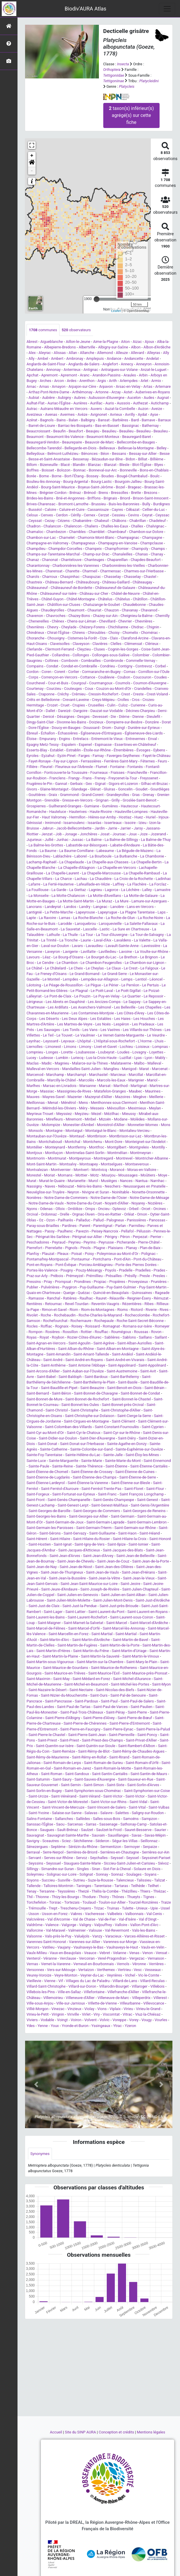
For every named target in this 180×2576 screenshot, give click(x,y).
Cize (103, 638)
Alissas (60, 352)
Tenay (31, 1891)
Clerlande (34, 649)
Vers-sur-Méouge (61, 1969)
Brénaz (75, 492)
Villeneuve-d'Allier (80, 1997)
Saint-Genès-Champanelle (69, 1499)
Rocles (32, 1326)
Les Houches (144, 1018)
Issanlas (94, 822)
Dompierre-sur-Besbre (124, 722)
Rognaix (62, 1326)
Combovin (69, 660)
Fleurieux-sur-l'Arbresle (74, 766)
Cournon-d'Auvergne (149, 683)
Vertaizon (86, 1969)
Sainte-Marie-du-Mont (123, 1460)
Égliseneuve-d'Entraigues (101, 733)
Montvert (81, 1169)
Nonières (34, 1197)
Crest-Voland (157, 694)
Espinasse (103, 744)
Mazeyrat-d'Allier (98, 1097)
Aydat (142, 414)
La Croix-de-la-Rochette (133, 878)
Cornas (130, 671)
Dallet (50, 711)
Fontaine (117, 766)
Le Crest (130, 968)
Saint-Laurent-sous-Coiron (131, 1617)
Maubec (135, 1091)
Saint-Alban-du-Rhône (76, 1348)
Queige (69, 1292)
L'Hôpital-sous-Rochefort (114, 1041)
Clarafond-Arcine (134, 638)
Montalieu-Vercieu (134, 1130)
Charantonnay (38, 565)
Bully (146, 504)
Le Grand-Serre (114, 974)
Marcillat (136, 1074)
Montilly (158, 1147)
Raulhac (86, 1298)
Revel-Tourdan (76, 1304)
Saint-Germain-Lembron (147, 1522)
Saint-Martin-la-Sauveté (100, 1656)
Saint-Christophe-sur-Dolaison (89, 1416)
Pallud (98, 1220)
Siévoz (163, 1863)
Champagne (152, 537)
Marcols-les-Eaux (111, 1080)
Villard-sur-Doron (82, 1986)
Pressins (34, 1281)
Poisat (76, 1253)
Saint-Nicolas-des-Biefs (115, 1690)
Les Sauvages (48, 1029)
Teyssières (66, 1891)
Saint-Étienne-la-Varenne (88, 1483)
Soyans (150, 1874)
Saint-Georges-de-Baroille (50, 1511)
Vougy (146, 2020)
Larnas (64, 918)
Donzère (152, 722)
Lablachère (62, 856)
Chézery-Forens (92, 627)
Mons (165, 1125)
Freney (100, 778)
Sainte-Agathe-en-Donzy (127, 1444)
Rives (164, 1309)
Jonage (71, 834)
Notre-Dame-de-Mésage (149, 1197)
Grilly (115, 800)
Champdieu (36, 548)
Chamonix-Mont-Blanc (96, 537)
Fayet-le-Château (156, 755)
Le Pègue (93, 985)
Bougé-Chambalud (132, 476)
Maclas (33, 1063)
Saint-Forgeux (38, 1494)
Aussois (123, 403)
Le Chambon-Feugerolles (101, 962)
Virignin (58, 2014)
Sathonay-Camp (133, 1824)
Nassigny (34, 1186)
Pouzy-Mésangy (89, 1270)
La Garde (58, 890)
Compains (35, 666)
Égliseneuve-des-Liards (143, 733)
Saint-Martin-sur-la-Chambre (100, 1662)
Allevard (137, 352)
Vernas (32, 1964)
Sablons (129, 1337)
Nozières (155, 1203)
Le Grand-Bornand (84, 974)
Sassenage (108, 1824)
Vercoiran (87, 1958)
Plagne (99, 1248)
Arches (45, 380)
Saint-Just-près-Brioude (118, 1606)
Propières (117, 1281)
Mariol (152, 1080)
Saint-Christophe (84, 1410)
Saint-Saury (62, 1779)
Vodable (47, 2020)
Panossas (157, 1220)
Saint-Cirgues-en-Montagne (86, 1421)
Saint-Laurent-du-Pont (106, 1611)
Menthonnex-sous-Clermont (114, 1102)
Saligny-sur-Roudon (148, 1813)
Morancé (117, 1169)
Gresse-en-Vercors (77, 800)
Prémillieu (94, 1276)
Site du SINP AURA (81, 2432)
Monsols (36, 1130)
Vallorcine (35, 1930)
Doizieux (96, 722)
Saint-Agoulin (80, 1343)
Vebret (104, 1953)
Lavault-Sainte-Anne (122, 946)
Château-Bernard (59, 582)
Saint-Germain (122, 1516)
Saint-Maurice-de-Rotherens (114, 1667)
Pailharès (65, 1220)
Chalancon (52, 526)
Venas (134, 1953)
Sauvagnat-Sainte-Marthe (68, 1835)
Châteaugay (142, 582)
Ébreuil (32, 733)
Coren (46, 671)
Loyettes (156, 1052)
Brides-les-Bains (40, 498)
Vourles (161, 2020)
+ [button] (32, 155)
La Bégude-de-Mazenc (135, 850)
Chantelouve (71, 559)
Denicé (48, 716)
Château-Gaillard (116, 582)
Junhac (62, 839)
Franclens (57, 778)
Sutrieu (79, 1880)
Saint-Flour (155, 1488)
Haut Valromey (54, 817)
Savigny (33, 1841)
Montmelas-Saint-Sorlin (85, 1153)
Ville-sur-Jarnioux (70, 2003)
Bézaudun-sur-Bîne (107, 459)
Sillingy (32, 1869)
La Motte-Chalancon (68, 895)
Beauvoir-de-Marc (99, 442)
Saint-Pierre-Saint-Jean (87, 1734)
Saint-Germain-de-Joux (65, 1522)
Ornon (142, 1214)
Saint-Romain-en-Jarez (72, 1768)
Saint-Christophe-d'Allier (120, 1410)
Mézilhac (111, 1113)
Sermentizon (110, 1846)
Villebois (157, 1986)
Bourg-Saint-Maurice (58, 487)
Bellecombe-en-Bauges (136, 442)
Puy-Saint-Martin (153, 1287)
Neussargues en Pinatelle (144, 1186)
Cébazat (132, 509)
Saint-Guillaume (102, 1533)
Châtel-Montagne (81, 599)
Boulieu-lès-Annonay (43, 481)
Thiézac (159, 1891)
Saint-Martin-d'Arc (54, 1639)
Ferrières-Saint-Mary (121, 761)
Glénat (95, 789)
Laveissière (150, 946)
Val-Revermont (117, 1930)
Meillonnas (36, 1102)
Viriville (73, 2014)
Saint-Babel (46, 1376)
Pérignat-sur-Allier (87, 1236)
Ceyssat (35, 520)
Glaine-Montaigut (54, 789)
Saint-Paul (109, 1701)
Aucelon (134, 397)
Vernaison (156, 1958)
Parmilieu (137, 1225)
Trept (53, 1908)
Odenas (46, 1209)
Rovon (156, 1332)
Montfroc (96, 1147)
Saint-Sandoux (77, 1774)
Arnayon (59, 386)
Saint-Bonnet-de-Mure (44, 1399)
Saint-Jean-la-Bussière (67, 1578)
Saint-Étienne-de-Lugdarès (48, 1477)
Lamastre (162, 890)
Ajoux (149, 341)
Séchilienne (83, 1841)
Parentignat (103, 1225)
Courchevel (36, 683)
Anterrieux (72, 369)
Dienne (138, 716)
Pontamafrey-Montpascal (48, 1259)
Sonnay (102, 1874)
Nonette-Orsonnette (148, 1192)
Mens (83, 1102)
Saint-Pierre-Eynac (118, 1729)
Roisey (77, 1326)
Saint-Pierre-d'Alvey (99, 1718)
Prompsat (63, 1281)
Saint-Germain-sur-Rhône (135, 1527)
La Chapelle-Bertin (146, 862)
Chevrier (125, 621)
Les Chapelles (149, 1007)
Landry (84, 906)
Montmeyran (140, 1153)
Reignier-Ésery (139, 1298)
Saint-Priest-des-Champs (102, 1740)
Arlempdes (129, 380)
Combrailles (91, 660)
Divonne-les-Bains (71, 722)
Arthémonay (82, 392)
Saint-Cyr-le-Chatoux (83, 1432)
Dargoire (81, 711)
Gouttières (37, 794)
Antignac (90, 369)
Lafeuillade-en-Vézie (93, 884)
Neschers (112, 1186)
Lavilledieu (107, 951)
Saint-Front (36, 1499)
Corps (34, 677)
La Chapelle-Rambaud (142, 873)
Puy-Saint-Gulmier (121, 1287)
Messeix (97, 1108)
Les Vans (90, 1029)
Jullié (49, 839)
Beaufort (76, 431)
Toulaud (89, 1902)
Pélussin (144, 1231)
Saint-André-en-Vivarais (125, 1360)
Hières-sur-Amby (102, 817)
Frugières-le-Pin (39, 783)
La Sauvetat (70, 929)
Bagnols (47, 420)
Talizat (159, 1880)
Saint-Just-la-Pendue (79, 1606)
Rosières (53, 1332)
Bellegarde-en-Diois (80, 448)
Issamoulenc (74, 822)
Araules (129, 375)
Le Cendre (45, 962)
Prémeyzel (74, 1276)
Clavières (100, 643)
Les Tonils (71, 1029)
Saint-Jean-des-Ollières (114, 1567)
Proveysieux (138, 1281)
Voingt (62, 2020)
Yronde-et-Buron (75, 2025)
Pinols (86, 1248)
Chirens (78, 632)
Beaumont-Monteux (103, 436)
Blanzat (110, 464)
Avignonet (98, 414)
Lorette (67, 1052)
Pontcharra (102, 1259)
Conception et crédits (117, 2432)
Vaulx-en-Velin (152, 1947)
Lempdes (70, 979)
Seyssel (117, 1858)
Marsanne (87, 1085)
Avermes (67, 414)
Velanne (119, 1953)
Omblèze (75, 1209)
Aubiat (34, 397)
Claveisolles (60, 643)
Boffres (33, 470)
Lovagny (139, 1052)
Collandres (61, 655)
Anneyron (144, 364)
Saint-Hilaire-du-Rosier (91, 1539)
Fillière (32, 766)
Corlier (73, 671)
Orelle (64, 1214)
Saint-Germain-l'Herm (93, 1527)
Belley (162, 448)
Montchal (73, 1141)
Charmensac (110, 571)
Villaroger (139, 1986)
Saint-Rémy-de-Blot (94, 1751)
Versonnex (35, 1969)
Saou (60, 1824)
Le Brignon (149, 957)
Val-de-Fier (107, 1919)
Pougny (66, 1270)
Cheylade (68, 627)
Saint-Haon (127, 1533)
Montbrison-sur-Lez (125, 1136)
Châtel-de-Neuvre (125, 593)
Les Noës (103, 1024)
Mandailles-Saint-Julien (81, 1069)
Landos (70, 906)
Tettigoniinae (113, 81)
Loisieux (142, 1046)
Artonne (102, 392)
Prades (159, 1270)
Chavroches (55, 615)
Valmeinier (77, 1930)
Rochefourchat (55, 1320)
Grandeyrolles (117, 794)
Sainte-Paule (39, 1466)
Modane (120, 1119)
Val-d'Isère (127, 1919)
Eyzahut (48, 755)
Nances (126, 1181)
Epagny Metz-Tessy (43, 744)
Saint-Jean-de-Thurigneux (62, 1572)
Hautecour (129, 806)
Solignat (86, 1874)
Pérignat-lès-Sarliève (52, 1236)
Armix (156, 380)
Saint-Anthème (53, 1365)
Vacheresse (94, 1914)
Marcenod (35, 1074)
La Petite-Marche (59, 912)
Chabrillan (137, 520)
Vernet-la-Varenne (56, 1964)
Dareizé (64, 711)
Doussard (91, 727)
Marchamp (55, 1074)
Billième (156, 459)
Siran (96, 1869)
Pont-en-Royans (40, 1264)
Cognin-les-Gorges (123, 649)
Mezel (96, 1113)
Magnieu (62, 1063)
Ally (166, 352)
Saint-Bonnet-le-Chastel (131, 1399)
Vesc (138, 1969)
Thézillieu (129, 1891)
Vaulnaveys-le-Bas (89, 1947)
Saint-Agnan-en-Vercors (46, 1343)
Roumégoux (121, 1332)
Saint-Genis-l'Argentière (150, 1505)
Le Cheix (76, 968)
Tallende (34, 1886)
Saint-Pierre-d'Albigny (62, 1718)
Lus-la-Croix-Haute (101, 1057)
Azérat (32, 420)
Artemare (163, 386)
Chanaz (33, 559)
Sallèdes (83, 1818)
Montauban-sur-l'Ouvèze (47, 1136)
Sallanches (64, 1818)
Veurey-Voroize (39, 1975)
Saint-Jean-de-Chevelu (76, 1561)
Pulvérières (50, 1287)
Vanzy (97, 1936)
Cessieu (118, 515)
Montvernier (61, 1169)
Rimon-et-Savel (54, 1309)
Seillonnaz (149, 1841)
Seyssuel (53, 1863)
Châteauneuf (37, 587)
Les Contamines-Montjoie (92, 1013)
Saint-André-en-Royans (84, 1360)
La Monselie (39, 895)
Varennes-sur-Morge (120, 1942)
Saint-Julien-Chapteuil (140, 1589)
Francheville (137, 772)
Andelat (152, 358)
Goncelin (125, 789)
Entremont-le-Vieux (107, 738)
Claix (114, 638)
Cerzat (103, 515)
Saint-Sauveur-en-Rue (135, 1779)
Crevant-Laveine (75, 699)
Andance (114, 358)
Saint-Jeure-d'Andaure (59, 1589)
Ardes (71, 380)
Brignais (110, 498)
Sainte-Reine (62, 1466)
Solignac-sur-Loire (61, 1874)
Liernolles (35, 1046)
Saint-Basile (127, 1382)
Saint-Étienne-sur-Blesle (130, 1483)
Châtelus (105, 599)
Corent (59, 671)
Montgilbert (116, 1147)
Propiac (100, 1281)
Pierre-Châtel (149, 1242)
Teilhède (138, 1886)
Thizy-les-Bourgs (65, 1897)
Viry (96, 2014)
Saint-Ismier (138, 1544)
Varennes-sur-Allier (84, 1942)
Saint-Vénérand (63, 1796)
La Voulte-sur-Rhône (151, 951)
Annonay (53, 369)
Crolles (123, 699)
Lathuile (53, 934)
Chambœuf (116, 531)
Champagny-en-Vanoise (117, 543)
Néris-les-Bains (89, 1186)
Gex (88, 783)
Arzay (116, 392)
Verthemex (106, 1969)
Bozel (120, 487)
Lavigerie (70, 951)
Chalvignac (155, 526)
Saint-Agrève (103, 1343)
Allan (73, 352)
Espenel (85, 744)
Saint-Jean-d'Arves (65, 1555)
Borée (31, 476)
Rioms (122, 1309)
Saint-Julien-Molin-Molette (68, 1600)
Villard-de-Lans (125, 1981)
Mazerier (74, 1097)
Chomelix (130, 632)
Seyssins (36, 1863)
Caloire (50, 509)
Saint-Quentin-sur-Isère (55, 1746)
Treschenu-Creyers (75, 1908)
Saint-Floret (133, 1488)
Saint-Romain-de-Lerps (62, 1762)
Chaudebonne (134, 604)
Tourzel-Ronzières (143, 1902)
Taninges (83, 1886)
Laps (162, 912)
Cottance (87, 677)
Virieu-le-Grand (148, 2009)
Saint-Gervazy (75, 1533)
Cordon (33, 671)
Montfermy (77, 1147)
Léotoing (34, 985)
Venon (147, 1953)
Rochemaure (80, 1320)
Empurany (47, 738)
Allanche (87, 352)
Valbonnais (134, 1914)
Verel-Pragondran (112, 1958)
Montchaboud (50, 1141)
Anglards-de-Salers (83, 364)
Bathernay (150, 425)
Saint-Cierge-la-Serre (134, 1416)
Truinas (113, 1908)
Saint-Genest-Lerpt (73, 1505)
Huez (138, 817)
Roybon (58, 1337)
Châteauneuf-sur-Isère (58, 593)
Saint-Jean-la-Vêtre (104, 1578)
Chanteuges (94, 559)
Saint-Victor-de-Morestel (68, 1802)
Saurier (160, 1830)
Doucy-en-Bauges (66, 727)
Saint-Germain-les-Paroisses (50, 1527)
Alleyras (153, 352)
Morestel (34, 1175)
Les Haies (122, 1018)
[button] (32, 163)
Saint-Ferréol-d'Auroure (59, 1488)
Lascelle (90, 929)
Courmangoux (100, 683)
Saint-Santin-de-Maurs (148, 1774)
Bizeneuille (49, 464)
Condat (52, 666)
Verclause (68, 1958)
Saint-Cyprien (153, 1427)
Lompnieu (35, 1052)
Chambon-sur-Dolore (146, 531)
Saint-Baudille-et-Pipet (59, 1388)
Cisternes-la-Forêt (82, 638)
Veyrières (114, 1975)
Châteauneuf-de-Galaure (115, 587)
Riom (73, 1309)
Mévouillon (116, 1108)
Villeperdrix (141, 1997)
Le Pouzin (82, 996)
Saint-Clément (123, 1421)
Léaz (46, 957)
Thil (30, 1897)
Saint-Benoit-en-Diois (124, 1388)
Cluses (99, 649)
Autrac (32, 408)
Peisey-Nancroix (105, 1231)
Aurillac (96, 403)
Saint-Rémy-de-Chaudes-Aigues (139, 1751)
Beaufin (59, 431)
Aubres (80, 397)
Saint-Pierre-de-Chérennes (85, 1723)
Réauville (116, 1298)
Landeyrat (53, 906)
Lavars (77, 946)
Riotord (137, 1309)
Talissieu (144, 1880)
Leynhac (33, 1041)
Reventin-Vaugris (105, 1304)
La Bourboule (100, 856)
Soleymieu (35, 1874)
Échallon (48, 733)
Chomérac (149, 632)
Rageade (162, 1292)
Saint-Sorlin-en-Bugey (44, 1790)
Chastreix (34, 582)
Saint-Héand (149, 1533)
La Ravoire (47, 918)
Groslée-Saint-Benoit (139, 800)
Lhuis (159, 1041)
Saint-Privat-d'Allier (141, 1740)
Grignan (102, 800)
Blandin (79, 464)
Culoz (123, 705)
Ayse (154, 414)
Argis (101, 380)
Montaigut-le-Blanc (101, 1130)
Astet (128, 392)
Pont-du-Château (147, 1259)
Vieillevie (34, 1981)
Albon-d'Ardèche (157, 347)
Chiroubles (97, 632)
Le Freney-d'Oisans (51, 974)
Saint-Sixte (116, 1785)
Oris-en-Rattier (109, 1214)
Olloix (60, 1209)
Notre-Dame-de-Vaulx (46, 1203)
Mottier (81, 1175)
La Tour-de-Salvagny (147, 934)
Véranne (50, 1958)
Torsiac (55, 1902)
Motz (94, 1175)
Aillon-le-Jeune (78, 341)
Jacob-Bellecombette (74, 828)
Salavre (106, 1813)
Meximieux (137, 1108)
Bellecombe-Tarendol (44, 448)
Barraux (164, 420)
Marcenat (160, 1069)
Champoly (140, 548)
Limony (85, 1046)
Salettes (122, 1813)
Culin (111, 705)
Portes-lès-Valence (42, 1270)
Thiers (145, 1891)
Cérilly (76, 515)
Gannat (61, 783)
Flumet (101, 766)
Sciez (66, 1841)
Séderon (102, 1841)
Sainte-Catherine (53, 1449)
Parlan (120, 1225)
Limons (70, 1046)
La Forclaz (158, 884)
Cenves (47, 515)
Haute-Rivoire (101, 811)
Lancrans (34, 906)
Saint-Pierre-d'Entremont (129, 1723)
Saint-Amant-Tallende (91, 1354)
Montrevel (124, 1158)
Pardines (69, 1225)
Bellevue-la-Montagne (136, 448)
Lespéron (121, 1024)
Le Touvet (64, 1035)
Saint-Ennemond (157, 1460)
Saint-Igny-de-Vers (90, 1544)
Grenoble (51, 800)
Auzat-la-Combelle (120, 408)
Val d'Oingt (148, 1919)
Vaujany (64, 1947)
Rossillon (70, 1332)
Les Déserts (49, 1018)
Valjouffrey (103, 1925)
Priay (48, 1281)
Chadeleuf (157, 520)
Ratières (70, 1298)
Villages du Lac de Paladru (88, 1981)
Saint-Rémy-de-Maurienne (48, 1757)
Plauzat (48, 1253)
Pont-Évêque (65, 1264)
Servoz (81, 1858)
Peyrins (89, 1242)
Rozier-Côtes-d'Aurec (84, 1337)
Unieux (142, 1908)
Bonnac (79, 470)
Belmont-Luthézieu (62, 453)
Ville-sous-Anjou (40, 2003)
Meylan (155, 1108)
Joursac (119, 834)
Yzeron (130, 2025)
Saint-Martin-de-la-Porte (119, 1645)
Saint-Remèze (64, 1751)
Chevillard (107, 621)
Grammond (69, 794)
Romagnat (111, 1326)
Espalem (69, 744)
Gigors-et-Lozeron (123, 783)
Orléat (129, 1214)
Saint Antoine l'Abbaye (87, 1365)
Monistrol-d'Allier (111, 1125)
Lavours (33, 957)
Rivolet (32, 1315)
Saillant (161, 1337)
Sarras (91, 1824)
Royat (44, 1337)
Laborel (80, 856)
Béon (105, 453)
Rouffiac (101, 1332)
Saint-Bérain (154, 1388)
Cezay (50, 520)
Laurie (86, 940)
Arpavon (106, 386)
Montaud (76, 1136)
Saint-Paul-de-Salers (137, 1701)
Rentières (34, 1304)
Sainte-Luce (36, 1460)
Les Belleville (124, 1007)
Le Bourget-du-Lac (101, 957)
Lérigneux (35, 1001)
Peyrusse (106, 1242)
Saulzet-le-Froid (109, 1830)
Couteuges (73, 688)
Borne (44, 476)
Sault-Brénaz (67, 1830)
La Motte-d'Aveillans (104, 895)
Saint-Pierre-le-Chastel (47, 1734)
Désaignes (66, 716)
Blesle (124, 464)
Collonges (80, 655)
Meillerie (156, 1097)
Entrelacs (80, 738)
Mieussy (129, 1113)
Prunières (159, 1281)
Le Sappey (132, 1001)
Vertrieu (124, 1969)
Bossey (92, 476)
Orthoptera (111, 69)
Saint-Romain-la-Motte (112, 1768)
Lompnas (160, 1046)
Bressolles (119, 492)
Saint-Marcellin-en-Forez (68, 1634)
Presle (144, 1276)
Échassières (68, 733)
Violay (89, 2009)
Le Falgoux (149, 968)
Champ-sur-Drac (96, 554)
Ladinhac (163, 878)
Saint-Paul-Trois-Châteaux (81, 1712)
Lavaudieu (94, 946)
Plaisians (115, 1248)
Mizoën (105, 1119)
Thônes (118, 1897)
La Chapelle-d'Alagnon (76, 867)
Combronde (113, 660)
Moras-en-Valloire (141, 1169)
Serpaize (150, 1846)
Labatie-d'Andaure (125, 845)
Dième (124, 716)
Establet (56, 750)
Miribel (90, 1119)
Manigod (129, 1069)
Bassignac (130, 425)
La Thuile (70, 934)
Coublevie (106, 677)
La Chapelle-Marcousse (101, 873)
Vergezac (137, 1958)
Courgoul (78, 683)
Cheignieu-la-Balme (136, 615)
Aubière (48, 397)
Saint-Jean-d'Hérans (138, 1572)
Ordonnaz (49, 1214)
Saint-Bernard (38, 1393)
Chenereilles (39, 621)
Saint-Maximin (38, 1679)
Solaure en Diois (147, 1869)
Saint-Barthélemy (125, 1376)
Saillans (145, 1337)
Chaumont (75, 610)
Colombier (141, 655)
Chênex (58, 621)
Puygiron (69, 1287)
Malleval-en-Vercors (43, 1069)
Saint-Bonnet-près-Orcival (123, 1404)
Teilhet (153, 1886)
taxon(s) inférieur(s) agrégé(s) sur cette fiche (131, 115)
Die (113, 716)
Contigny (125, 666)
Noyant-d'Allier (117, 1203)
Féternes (147, 761)
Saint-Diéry (127, 1438)
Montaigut (73, 1130)
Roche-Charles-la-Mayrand (100, 1315)
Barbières (120, 420)
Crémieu (79, 694)
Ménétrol (68, 1102)
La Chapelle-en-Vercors (117, 867)
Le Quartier (132, 996)
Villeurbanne (130, 2003)
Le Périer (111, 985)
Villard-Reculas (152, 1981)
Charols (33, 576)
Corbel (160, 666)
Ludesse (46, 1057)
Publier (32, 1287)
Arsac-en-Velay (128, 386)
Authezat (140, 403)
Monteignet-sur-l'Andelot (145, 1141)
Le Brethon (128, 957)
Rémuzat (161, 1298)
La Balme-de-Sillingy (121, 839)
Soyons (33, 1880)
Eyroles (33, 755)
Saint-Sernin (71, 1785)
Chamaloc (35, 531)
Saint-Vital (137, 1807)
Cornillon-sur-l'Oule (153, 671)
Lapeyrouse (85, 912)
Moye (162, 1175)
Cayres (117, 509)
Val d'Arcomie (58, 1919)
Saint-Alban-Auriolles (134, 1343)
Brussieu (98, 504)
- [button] (32, 170)
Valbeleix (114, 1914)
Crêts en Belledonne (43, 699)
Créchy (63, 694)
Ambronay (74, 358)
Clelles (116, 643)
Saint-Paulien (142, 1707)
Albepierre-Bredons (60, 347)
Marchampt (76, 1074)
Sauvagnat (35, 1835)
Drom (106, 727)
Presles (159, 1276)
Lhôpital (84, 1041)
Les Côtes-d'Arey (130, 1013)
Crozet (52, 705)
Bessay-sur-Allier (143, 453)
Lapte (31, 918)
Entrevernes (135, 738)
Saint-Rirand (119, 1757)
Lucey (31, 1057)
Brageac (134, 487)
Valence (52, 1925)
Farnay (98, 755)
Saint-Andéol (122, 1354)
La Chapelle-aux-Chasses (108, 862)
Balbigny (88, 420)
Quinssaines (142, 1292)
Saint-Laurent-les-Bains (46, 1617)
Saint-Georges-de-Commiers (96, 1511)
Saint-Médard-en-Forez (91, 1679)
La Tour (87, 934)
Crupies (78, 705)
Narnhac (158, 1181)
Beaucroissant (38, 431)
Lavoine (125, 951)
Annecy (127, 364)
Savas (136, 1835)
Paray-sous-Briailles (43, 1225)
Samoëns (131, 1818)
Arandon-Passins (106, 375)
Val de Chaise (84, 1919)
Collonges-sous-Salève (111, 655)
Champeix (93, 548)
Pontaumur (80, 1259)
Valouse (95, 1930)
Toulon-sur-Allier (112, 1902)
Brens (103, 492)
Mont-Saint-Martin (42, 1164)
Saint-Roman (51, 1774)
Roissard (92, 1326)
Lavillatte (88, 951)
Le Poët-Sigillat (128, 990)
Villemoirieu (53, 1997)
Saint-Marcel (116, 1623)
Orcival (32, 1214)
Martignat (138, 1085)
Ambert (57, 358)
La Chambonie (152, 856)
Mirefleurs (54, 1119)
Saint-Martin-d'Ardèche (91, 1639)
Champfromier (117, 548)
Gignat (100, 783)
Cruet (64, 705)
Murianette (77, 1181)
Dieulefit (153, 716)
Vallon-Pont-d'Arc (144, 1925)
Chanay (157, 554)
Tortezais (72, 1902)
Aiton (125, 341)
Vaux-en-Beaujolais (65, 1953)
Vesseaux (153, 1969)
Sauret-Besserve (138, 1830)
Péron (125, 1236)
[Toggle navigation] (167, 9)
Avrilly (130, 414)
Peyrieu (74, 1242)
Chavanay (130, 610)
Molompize (51, 1125)
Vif (60, 1981)
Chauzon (111, 610)
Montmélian (117, 1153)
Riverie (151, 1309)
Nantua (141, 1181)
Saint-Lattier (75, 1611)
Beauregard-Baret (136, 436)
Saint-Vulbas (158, 1807)
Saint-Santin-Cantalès (109, 1774)
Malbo (139, 1063)
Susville (64, 1880)
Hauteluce (57, 811)
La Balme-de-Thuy (156, 839)
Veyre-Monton (65, 1975)
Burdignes (161, 504)
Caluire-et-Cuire (72, 509)
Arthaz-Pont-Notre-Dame (49, 392)
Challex (137, 526)
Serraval (33, 1852)
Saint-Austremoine (122, 1371)
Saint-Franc (107, 1494)
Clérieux (151, 643)
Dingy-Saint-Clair (40, 722)
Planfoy (33, 1253)
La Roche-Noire (150, 918)
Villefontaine (94, 1992)
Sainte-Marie (91, 1460)
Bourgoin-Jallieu (128, 481)
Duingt (119, 727)
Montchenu (92, 1141)
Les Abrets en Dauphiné (65, 1001)
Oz (41, 1220)
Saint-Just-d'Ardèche (153, 1600)
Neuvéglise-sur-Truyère (45, 1192)
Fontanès (135, 766)
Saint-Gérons (50, 1533)
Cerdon (62, 515)
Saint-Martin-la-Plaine (60, 1656)
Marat (144, 1069)
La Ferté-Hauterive (58, 884)
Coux (89, 688)
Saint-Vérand (89, 1796)
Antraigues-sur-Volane (119, 369)
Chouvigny (55, 638)
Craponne (47, 694)
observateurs (76, 330)
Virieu (128, 2009)
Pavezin (82, 1231)
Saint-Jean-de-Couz (113, 1561)
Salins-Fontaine (39, 1818)
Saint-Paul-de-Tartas (73, 1707)
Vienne (49, 1981)
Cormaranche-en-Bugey (101, 671)
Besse (165, 453)
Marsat (105, 1085)
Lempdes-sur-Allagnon (99, 979)
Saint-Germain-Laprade (105, 1522)
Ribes (149, 1304)
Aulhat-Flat (36, 403)
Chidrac (137, 627)
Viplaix (115, 2009)
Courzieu (53, 688)
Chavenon (35, 615)
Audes (149, 397)
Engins (64, 738)
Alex (32, 352)
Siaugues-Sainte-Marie (82, 1863)
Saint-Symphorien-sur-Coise (147, 1790)
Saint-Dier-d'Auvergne (97, 1438)
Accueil (56, 2432)
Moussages (127, 1175)
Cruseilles (96, 705)
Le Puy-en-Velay (106, 996)
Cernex (89, 515)
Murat (31, 1181)
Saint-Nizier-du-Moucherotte (64, 1695)
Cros (135, 699)
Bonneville (128, 470)
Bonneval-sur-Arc (103, 470)
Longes (52, 1052)
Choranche (35, 638)
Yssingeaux (100, 2025)
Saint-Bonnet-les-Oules (80, 1404)
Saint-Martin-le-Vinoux (141, 1656)
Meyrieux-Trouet (40, 1113)
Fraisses (118, 772)
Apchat (32, 375)
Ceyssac (162, 515)
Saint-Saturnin (38, 1779)
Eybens (159, 750)
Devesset (100, 716)
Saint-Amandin (58, 1354)
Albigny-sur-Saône (113, 347)
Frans (87, 778)
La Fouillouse (37, 890)
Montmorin (36, 1158)
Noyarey (138, 1203)
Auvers (96, 408)
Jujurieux (34, 839)
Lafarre (35, 884)
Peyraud (58, 1242)
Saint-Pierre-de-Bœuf (135, 1718)
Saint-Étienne (116, 1466)
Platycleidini (149, 81)
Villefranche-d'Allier (123, 1992)
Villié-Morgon (37, 2009)
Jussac (77, 839)
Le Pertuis (150, 985)
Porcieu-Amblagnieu (96, 1264)
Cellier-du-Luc (153, 509)
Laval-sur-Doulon (55, 946)
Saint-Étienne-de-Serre (137, 1477)
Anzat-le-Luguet (154, 369)
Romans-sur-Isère (137, 1326)
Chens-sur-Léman (81, 621)
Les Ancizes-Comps (104, 1001)
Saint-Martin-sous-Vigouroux (50, 1662)
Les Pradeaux (143, 1024)
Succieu (48, 1880)
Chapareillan (117, 559)
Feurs (162, 761)
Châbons (119, 520)
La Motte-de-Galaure (141, 895)
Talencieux (125, 1880)
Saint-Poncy (147, 1734)
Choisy (113, 632)
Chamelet (67, 537)
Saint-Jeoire (130, 1583)
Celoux (32, 515)
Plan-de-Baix (150, 1248)
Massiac (47, 1091)
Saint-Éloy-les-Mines (142, 1455)
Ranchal (53, 1298)
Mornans (65, 1175)
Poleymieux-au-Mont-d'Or (118, 1253)
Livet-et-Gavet (105, 1046)
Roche (46, 1315)
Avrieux (116, 414)
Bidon (130, 459)
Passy (50, 1231)
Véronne (139, 1964)
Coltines (52, 660)
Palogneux (115, 1220)
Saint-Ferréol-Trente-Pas (101, 1488)
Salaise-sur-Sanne (67, 1813)
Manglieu (111, 1069)
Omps (90, 1209)
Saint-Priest (47, 1740)
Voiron (76, 2020)
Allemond (105, 352)
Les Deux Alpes (74, 1018)
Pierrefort (34, 1248)
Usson (34, 1914)
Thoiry (104, 1897)
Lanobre (117, 906)
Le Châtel (34, 968)
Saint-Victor (113, 1796)
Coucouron (142, 677)
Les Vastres (110, 1029)
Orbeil (134, 1209)
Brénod (90, 492)
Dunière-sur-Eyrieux (144, 727)
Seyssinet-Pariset (156, 1858)
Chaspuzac (92, 576)
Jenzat (47, 834)
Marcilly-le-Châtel (61, 1080)
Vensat (161, 1953)
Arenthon (87, 380)
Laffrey (119, 884)
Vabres (76, 1914)
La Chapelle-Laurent (62, 873)
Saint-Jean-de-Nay (42, 1567)
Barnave (148, 420)
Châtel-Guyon (52, 599)
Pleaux (62, 1253)
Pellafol (127, 1231)
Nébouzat (66, 1186)
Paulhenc (65, 1231)
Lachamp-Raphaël (41, 862)
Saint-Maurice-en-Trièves (64, 1673)
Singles (83, 1869)
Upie (154, 1908)
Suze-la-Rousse (100, 1880)
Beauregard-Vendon (43, 442)
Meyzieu (81, 1113)
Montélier (34, 1147)
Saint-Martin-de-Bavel (130, 1639)
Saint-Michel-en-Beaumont (86, 1684)
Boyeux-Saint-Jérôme (95, 487)
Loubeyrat (106, 1052)
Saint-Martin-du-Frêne (91, 1651)
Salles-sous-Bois (106, 1818)
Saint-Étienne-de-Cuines (135, 1472)
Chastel (150, 576)
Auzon (143, 408)
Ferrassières (91, 761)
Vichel (130, 1975)
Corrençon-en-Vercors (59, 677)
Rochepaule (104, 1320)
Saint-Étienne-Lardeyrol (46, 1483)
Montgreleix (139, 1147)
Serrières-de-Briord (82, 1852)
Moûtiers (148, 1175)
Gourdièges (160, 789)
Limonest (53, 1046)
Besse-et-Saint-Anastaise (49, 459)
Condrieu (107, 666)
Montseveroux (137, 1164)
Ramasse (36, 1298)
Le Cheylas (95, 968)
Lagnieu (95, 890)
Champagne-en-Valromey (47, 543)
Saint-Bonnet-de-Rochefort (87, 1399)
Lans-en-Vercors (140, 906)
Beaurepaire (72, 442)
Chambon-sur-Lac (41, 537)
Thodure (89, 1897)
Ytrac (117, 2025)
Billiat (142, 459)
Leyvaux (67, 1041)
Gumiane (91, 806)
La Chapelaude (71, 862)
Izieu (142, 822)
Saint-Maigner (49, 1623)
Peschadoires (38, 1242)
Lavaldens (122, 940)
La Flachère (136, 884)
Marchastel (98, 1074)
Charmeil (89, 571)
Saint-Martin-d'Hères (53, 1651)
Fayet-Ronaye (40, 761)
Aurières (80, 403)
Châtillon (140, 599)
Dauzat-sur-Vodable (106, 711)
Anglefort (110, 364)
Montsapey (88, 1164)
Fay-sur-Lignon (66, 761)
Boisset (48, 470)
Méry (83, 1108)
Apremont (49, 375)
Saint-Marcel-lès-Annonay (124, 1628)
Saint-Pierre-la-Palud (153, 1729)
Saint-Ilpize (116, 1544)
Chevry (52, 627)
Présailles (114, 1276)
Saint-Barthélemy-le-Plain (94, 1382)
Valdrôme (35, 1925)
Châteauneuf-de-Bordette (71, 587)
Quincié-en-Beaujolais (111, 1292)
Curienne (138, 705)
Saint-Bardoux (96, 1376)
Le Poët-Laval (102, 990)
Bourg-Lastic (101, 481)
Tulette (127, 1908)
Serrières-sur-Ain (155, 1852)
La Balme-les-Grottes (46, 845)
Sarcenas (75, 1824)
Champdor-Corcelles (65, 548)
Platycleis (126, 86)
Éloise (31, 738)
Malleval (154, 1063)
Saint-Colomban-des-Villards (68, 1427)
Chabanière (82, 520)
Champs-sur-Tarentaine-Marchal (53, 554)
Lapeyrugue (107, 912)
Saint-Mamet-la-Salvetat (83, 1623)
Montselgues (111, 1164)
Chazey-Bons (79, 615)
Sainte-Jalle (113, 1455)
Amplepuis (95, 358)
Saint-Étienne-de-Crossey (92, 1472)
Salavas (91, 1813)
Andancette (133, 358)
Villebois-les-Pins (41, 1992)
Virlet (86, 2014)
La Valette (142, 940)
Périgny (111, 1236)
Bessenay (81, 459)
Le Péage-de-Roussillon (63, 985)
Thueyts (133, 1897)
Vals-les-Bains (143, 1930)
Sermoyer (132, 1846)
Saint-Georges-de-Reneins (144, 1511)
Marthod (120, 1085)
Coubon (123, 677)
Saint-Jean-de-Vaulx (102, 1572)
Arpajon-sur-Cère (82, 386)
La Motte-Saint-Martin (76, 901)
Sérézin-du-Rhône (82, 1846)
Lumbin (62, 1057)
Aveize (156, 408)
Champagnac (128, 537)
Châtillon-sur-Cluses (63, 604)
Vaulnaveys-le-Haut (122, 1947)
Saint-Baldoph (70, 1376)
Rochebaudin (65, 1315)
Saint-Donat (47, 1444)
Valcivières (35, 1919)
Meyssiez (64, 1113)
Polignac (148, 1253)
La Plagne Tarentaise (137, 912)
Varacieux (113, 1936)
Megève (139, 1097)
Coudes (160, 677)
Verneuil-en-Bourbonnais (93, 1964)
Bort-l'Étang (74, 476)
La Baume (48, 850)
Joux (133, 834)
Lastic (105, 929)
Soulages (134, 1874)
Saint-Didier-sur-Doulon (58, 1438)
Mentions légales (151, 2432)
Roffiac (46, 1326)
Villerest (160, 1997)
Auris (109, 403)
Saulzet (87, 1830)
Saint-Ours (98, 1695)
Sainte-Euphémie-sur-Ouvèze (139, 1449)
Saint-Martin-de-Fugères (77, 1645)
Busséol (35, 509)
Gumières (110, 806)
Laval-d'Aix (102, 940)
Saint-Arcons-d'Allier (43, 1371)
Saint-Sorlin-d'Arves (143, 1785)
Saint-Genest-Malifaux (109, 1505)
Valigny (85, 1925)
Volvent (90, 2020)
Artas (147, 386)
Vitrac (127, 2014)
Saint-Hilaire (60, 1539)
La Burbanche (125, 856)
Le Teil (48, 1035)
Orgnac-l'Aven (83, 1214)
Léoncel (156, 979)
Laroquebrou (85, 923)
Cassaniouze (98, 509)
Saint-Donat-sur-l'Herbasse (82, 1444)
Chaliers (91, 526)
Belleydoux (36, 453)
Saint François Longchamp (142, 1494)
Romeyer (162, 1326)
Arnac (31, 386)
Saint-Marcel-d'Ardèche (149, 1623)
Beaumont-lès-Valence (64, 436)
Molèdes (137, 1119)
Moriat (49, 1175)
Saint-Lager (53, 1611)
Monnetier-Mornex (142, 1125)
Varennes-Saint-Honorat (46, 1942)
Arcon (59, 380)
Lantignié (34, 912)
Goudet (141, 789)
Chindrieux (35, 632)
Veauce (90, 1953)
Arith (113, 380)
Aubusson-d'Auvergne (107, 397)
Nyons (32, 1209)
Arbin (143, 375)
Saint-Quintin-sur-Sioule (95, 1746)
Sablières (112, 1337)
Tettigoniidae (113, 75)
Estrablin (73, 750)
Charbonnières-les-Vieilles (123, 565)
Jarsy (138, 828)
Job (58, 834)
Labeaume (105, 850)
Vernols (123, 1964)
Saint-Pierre (137, 1712)
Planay (131, 1248)
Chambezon (56, 531)
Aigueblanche (51, 341)
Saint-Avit (148, 1371)
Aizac (137, 341)
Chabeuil (101, 520)
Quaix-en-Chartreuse (43, 1292)
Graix (53, 794)
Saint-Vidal (138, 1802)
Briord (125, 498)
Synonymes (40, 2153)
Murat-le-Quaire (51, 1181)
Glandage (79, 789)
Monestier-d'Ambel (78, 1125)
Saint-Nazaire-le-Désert (48, 1690)
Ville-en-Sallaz (69, 1992)
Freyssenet (149, 778)
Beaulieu (109, 431)
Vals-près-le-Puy (58, 1936)
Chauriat (94, 610)
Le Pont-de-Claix (57, 996)
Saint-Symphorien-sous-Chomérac (93, 1790)
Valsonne (34, 1936)
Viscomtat (111, 2014)
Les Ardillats (58, 1007)
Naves (50, 1186)
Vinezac (57, 2009)
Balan (73, 420)
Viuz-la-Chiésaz (147, 2014)
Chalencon (72, 526)
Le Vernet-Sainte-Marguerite (121, 1035)
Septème (58, 1846)
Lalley (147, 890)
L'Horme (145, 1041)
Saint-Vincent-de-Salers (106, 1807)
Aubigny (64, 397)
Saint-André (52, 1360)
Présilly (131, 1276)
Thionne (42, 1897)
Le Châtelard (55, 968)
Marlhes (33, 1085)
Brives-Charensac (41, 504)
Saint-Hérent (37, 1539)
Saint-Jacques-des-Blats (123, 1550)
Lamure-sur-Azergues (149, 901)
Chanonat (50, 559)
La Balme (94, 839)
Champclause (151, 543)
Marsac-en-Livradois (59, 1085)
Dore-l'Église (39, 727)
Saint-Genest (147, 1499)
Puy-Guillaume (92, 1287)
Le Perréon (130, 985)
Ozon (50, 1220)
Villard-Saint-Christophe (46, 1986)
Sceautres (50, 1841)
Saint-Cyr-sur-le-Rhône (121, 1432)
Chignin (153, 627)
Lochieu (126, 1046)
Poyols (110, 1270)
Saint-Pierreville (121, 1734)
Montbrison (96, 1136)
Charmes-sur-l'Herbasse (144, 571)
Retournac (53, 1304)
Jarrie (112, 828)
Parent (84, 1225)
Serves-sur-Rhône (58, 1858)
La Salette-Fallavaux (141, 923)
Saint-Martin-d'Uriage (129, 1651)
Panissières (136, 1220)
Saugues (47, 1830)
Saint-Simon (94, 1785)
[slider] (96, 299)
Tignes (148, 1897)
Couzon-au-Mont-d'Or (113, 688)
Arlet (144, 380)
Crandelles (143, 688)
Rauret (101, 1298)
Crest (125, 694)
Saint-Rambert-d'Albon (136, 1746)
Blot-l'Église (141, 464)
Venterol (33, 1958)
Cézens (63, 520)
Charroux (49, 576)
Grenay (148, 794)
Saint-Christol (57, 1410)
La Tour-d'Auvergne (111, 934)
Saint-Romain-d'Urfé (142, 1762)
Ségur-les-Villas (125, 1841)
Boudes (107, 476)
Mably (160, 1057)
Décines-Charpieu (140, 711)
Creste (138, 694)
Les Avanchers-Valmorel (91, 1007)
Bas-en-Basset (107, 425)
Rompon (36, 1332)
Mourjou (108, 1175)
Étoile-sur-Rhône (97, 750)
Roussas (141, 1332)
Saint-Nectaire (81, 1690)
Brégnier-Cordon (53, 492)
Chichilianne (118, 627)
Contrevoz (143, 666)
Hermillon (77, 817)
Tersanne (47, 1891)
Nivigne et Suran (95, 1192)
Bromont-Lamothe (73, 504)
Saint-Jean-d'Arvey (98, 1555)
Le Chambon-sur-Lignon (144, 962)
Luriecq (77, 1057)
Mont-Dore (113, 1141)
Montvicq (99, 1169)
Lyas (138, 1057)
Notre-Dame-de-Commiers (66, 1197)
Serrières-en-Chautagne (119, 1852)
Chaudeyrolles (52, 610)
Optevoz (119, 1209)
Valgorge (69, 1925)
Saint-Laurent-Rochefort (87, 1617)
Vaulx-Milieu (37, 1953)
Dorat (166, 722)
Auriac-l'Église (58, 403)
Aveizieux (34, 414)
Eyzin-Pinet (66, 755)
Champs (158, 548)
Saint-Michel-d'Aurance (132, 1679)
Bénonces (89, 453)
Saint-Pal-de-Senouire (128, 1695)
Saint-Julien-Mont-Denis (112, 1600)
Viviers (32, 2020)
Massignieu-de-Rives (74, 1091)
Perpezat (140, 1236)
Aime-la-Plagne (105, 341)
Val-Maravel (55, 1930)
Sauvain (98, 1835)
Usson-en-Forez (54, 1914)
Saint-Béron (61, 1393)
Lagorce (111, 890)
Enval (152, 738)
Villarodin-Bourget (114, 1986)
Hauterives (78, 811)
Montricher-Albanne (151, 1158)
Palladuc (83, 1220)
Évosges (144, 750)
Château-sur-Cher (94, 593)
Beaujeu (92, 431)
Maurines (152, 1091)
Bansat (104, 420)
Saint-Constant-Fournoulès (117, 1427)
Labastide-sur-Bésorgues (86, 845)
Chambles (77, 531)
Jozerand (158, 834)
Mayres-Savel (54, 1097)
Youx (55, 2025)
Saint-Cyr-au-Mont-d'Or (45, 1432)
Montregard (103, 1158)
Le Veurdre (156, 1035)
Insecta (123, 64)
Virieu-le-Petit (38, 2014)
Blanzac (94, 464)
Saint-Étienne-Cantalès (148, 1466)
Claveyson (81, 643)
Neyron (73, 1192)
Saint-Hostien (40, 1544)
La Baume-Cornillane (76, 850)
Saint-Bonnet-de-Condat (140, 1393)
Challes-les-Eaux (114, 526)
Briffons (94, 498)
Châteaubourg (87, 582)
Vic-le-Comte (148, 1975)
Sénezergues (37, 1846)
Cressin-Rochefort (103, 694)
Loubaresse (85, 1052)
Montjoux (34, 1153)
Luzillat (126, 1057)
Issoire (130, 822)
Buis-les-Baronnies (124, 504)
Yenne (43, 2025)
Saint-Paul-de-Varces (110, 1707)
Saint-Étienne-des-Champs (94, 1477)
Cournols (122, 683)
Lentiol (140, 979)
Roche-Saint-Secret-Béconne (140, 1320)
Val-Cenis (154, 1914)
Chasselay (112, 576)
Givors (32, 789)
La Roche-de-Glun (120, 918)
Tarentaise (102, 1886)
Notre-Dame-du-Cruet (84, 1203)
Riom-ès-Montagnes (97, 1309)
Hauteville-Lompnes (131, 811)
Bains (61, 420)
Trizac (99, 1908)
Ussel (165, 1908)
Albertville (87, 347)
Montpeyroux (80, 1158)
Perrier (155, 1236)
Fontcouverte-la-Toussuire (66, 772)
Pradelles (143, 1270)
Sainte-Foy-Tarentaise (44, 1455)
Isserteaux (113, 822)
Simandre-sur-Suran (57, 1869)
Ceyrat (147, 515)
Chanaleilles (122, 554)
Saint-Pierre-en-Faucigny (80, 1729)
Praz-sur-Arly (37, 1276)
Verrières (156, 1964)
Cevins (133, 515)
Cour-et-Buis (58, 683)
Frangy (74, 778)
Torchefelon (36, 1902)
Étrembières (124, 750)
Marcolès (86, 1080)
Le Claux (114, 968)
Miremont (74, 1119)
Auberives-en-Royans (152, 392)
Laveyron (52, 951)
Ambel (42, 358)
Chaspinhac (70, 576)
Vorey (134, 2020)
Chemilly (162, 615)
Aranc (85, 375)
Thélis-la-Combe (105, 1891)
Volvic (104, 2020)
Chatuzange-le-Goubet (101, 604)
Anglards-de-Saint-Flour (46, 364)
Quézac (84, 1292)
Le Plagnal (79, 990)
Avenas (51, 414)
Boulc (155, 476)
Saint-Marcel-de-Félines (46, 1628)
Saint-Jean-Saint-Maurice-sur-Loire (89, 1583)
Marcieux (118, 1074)
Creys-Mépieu (103, 699)
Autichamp (160, 403)
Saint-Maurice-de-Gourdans (65, 1667)
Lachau (81, 878)
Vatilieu (48, 1947)
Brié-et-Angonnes (70, 498)
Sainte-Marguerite (63, 1460)
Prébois (56, 1276)
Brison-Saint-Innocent (150, 498)
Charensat (54, 571)
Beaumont (35, 436)
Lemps (127, 979)
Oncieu (104, 1209)
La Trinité (49, 940)
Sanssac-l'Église (40, 1824)
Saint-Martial (102, 1634)
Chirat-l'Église (58, 632)
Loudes (123, 1052)
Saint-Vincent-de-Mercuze (63, 1807)
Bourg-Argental (75, 481)
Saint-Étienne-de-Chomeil (47, 1472)
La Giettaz (77, 890)
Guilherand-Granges (65, 806)
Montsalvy (68, 1164)
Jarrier (125, 828)
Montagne (54, 1130)
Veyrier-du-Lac (92, 1975)
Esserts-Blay (37, 750)
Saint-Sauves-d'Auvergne (94, 1779)
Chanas (141, 554)
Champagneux (83, 543)
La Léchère (130, 890)
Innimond (53, 822)
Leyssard (50, 1041)
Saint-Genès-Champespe (113, 1499)
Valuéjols (82, 1936)
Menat (53, 1102)
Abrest (32, 341)
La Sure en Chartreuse (131, 929)
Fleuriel (46, 766)
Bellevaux (107, 448)
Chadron (34, 526)
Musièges (109, 1181)
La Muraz (104, 901)
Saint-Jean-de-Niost (76, 1567)
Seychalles (99, 1858)
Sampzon (149, 1818)
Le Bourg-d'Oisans (68, 957)
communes (43, 330)
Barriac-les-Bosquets (75, 425)
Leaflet (116, 311)
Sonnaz (117, 1874)
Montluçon (54, 1153)
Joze (144, 834)
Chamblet (97, 531)
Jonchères (88, 834)
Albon (136, 347)
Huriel (151, 817)
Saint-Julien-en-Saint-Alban (123, 1595)
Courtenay (35, 688)
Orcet (146, 1209)
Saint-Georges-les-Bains (46, 1516)
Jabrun (47, 828)
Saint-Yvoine (39, 1813)
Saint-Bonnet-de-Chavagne (96, 1393)
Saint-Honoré (160, 1539)
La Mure (121, 901)
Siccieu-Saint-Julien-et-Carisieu (129, 1863)
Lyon (148, 1057)
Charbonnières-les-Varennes (76, 565)
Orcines (159, 1209)
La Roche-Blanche (88, 918)
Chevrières (143, 621)
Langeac (100, 906)
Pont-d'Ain (122, 1259)
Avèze (83, 414)
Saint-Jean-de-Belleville (135, 1555)
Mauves (33, 1097)
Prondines (82, 1281)
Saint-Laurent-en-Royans (147, 1611)
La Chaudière (101, 878)
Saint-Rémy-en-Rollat (89, 1757)
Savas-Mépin (155, 1835)
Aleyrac (45, 352)
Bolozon (63, 470)
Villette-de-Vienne (102, 2003)
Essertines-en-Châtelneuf (135, 744)
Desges (83, 716)
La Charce (63, 878)
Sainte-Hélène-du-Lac (83, 1455)
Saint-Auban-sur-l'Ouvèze (83, 1371)
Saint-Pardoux (86, 1701)
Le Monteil (51, 979)
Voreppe (119, 2020)
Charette (72, 571)
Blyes (158, 464)
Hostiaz (125, 817)
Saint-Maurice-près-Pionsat (145, 1673)
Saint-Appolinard (122, 1365)
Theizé (83, 1891)
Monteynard (55, 1147)
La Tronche (68, 940)
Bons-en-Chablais (154, 470)
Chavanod (149, 610)
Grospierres (36, 806)
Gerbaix (76, 783)
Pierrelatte (53, 1248)
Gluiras (109, 789)
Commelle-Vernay (140, 660)
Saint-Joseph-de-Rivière (99, 1589)
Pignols (71, 1248)
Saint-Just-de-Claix (44, 1606)
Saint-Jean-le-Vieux (139, 1578)
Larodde (65, 923)
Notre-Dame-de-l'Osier (108, 1197)
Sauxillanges (118, 1835)
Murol (93, 1181)
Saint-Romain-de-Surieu (103, 1762)
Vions (101, 2009)
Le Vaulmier (85, 1035)
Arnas (44, 386)
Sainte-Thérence (89, 1466)
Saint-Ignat (62, 1544)
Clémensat (133, 643)
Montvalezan (37, 1169)
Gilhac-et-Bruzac (154, 783)
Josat (104, 834)
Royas (32, 1337)
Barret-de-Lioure (42, 425)
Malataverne (121, 1063)
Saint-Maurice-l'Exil (104, 1673)
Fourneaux (99, 772)
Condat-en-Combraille (79, 666)
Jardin (100, 828)
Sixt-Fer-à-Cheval (117, 1869)
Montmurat (57, 1158)
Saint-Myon (161, 1684)
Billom (32, 464)
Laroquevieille (110, 923)
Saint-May (61, 1679)
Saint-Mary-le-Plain (141, 1662)
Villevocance (153, 2003)
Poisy (89, 1253)
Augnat (163, 397)
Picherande (126, 1242)
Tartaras (121, 1886)
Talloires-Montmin (58, 1886)
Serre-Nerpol (53, 1852)
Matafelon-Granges (110, 1091)
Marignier (136, 1080)
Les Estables (100, 1018)
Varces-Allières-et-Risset (144, 1936)
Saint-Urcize (38, 1796)
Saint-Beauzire (92, 1388)
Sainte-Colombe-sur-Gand (91, 1449)
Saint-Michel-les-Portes (130, 1684)
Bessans (119, 453)
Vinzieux (74, 2009)
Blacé (65, 464)
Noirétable (120, 1192)
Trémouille (37, 1908)
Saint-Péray (115, 1712)
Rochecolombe (137, 1315)
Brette (136, 492)
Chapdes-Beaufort (146, 559)
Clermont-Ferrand (59, 649)
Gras (136, 794)
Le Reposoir (153, 996)
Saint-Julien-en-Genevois (77, 1595)
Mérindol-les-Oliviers (59, 1108)
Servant (35, 1858)
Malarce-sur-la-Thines (90, 1063)
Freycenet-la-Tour (123, 778)
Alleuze (122, 352)
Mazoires (122, 1097)
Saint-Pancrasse (58, 1701)
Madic (46, 1063)
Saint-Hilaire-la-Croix (129, 1539)
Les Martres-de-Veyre (74, 1024)
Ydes (31, 2025)
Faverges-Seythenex (123, 755)
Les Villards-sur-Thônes (142, 1029)
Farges (84, 755)
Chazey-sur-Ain (105, 615)
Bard (135, 420)
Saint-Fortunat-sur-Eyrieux (73, 1494)
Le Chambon (67, 962)
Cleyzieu (84, 649)
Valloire (121, 1925)
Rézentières (131, 1304)
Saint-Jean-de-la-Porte (150, 1561)
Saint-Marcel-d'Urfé (84, 1628)
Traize (166, 1902)
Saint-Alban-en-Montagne (118, 1348)
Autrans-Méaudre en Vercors (64, 408)
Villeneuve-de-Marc (113, 1997)
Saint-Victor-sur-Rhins (109, 1802)
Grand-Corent (92, 794)
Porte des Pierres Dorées (136, 1264)
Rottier (86, 1332)
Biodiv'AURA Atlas (85, 9)
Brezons (150, 492)
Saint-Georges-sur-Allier (88, 1516)
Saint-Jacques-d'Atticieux (79, 1550)
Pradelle (125, 1270)
